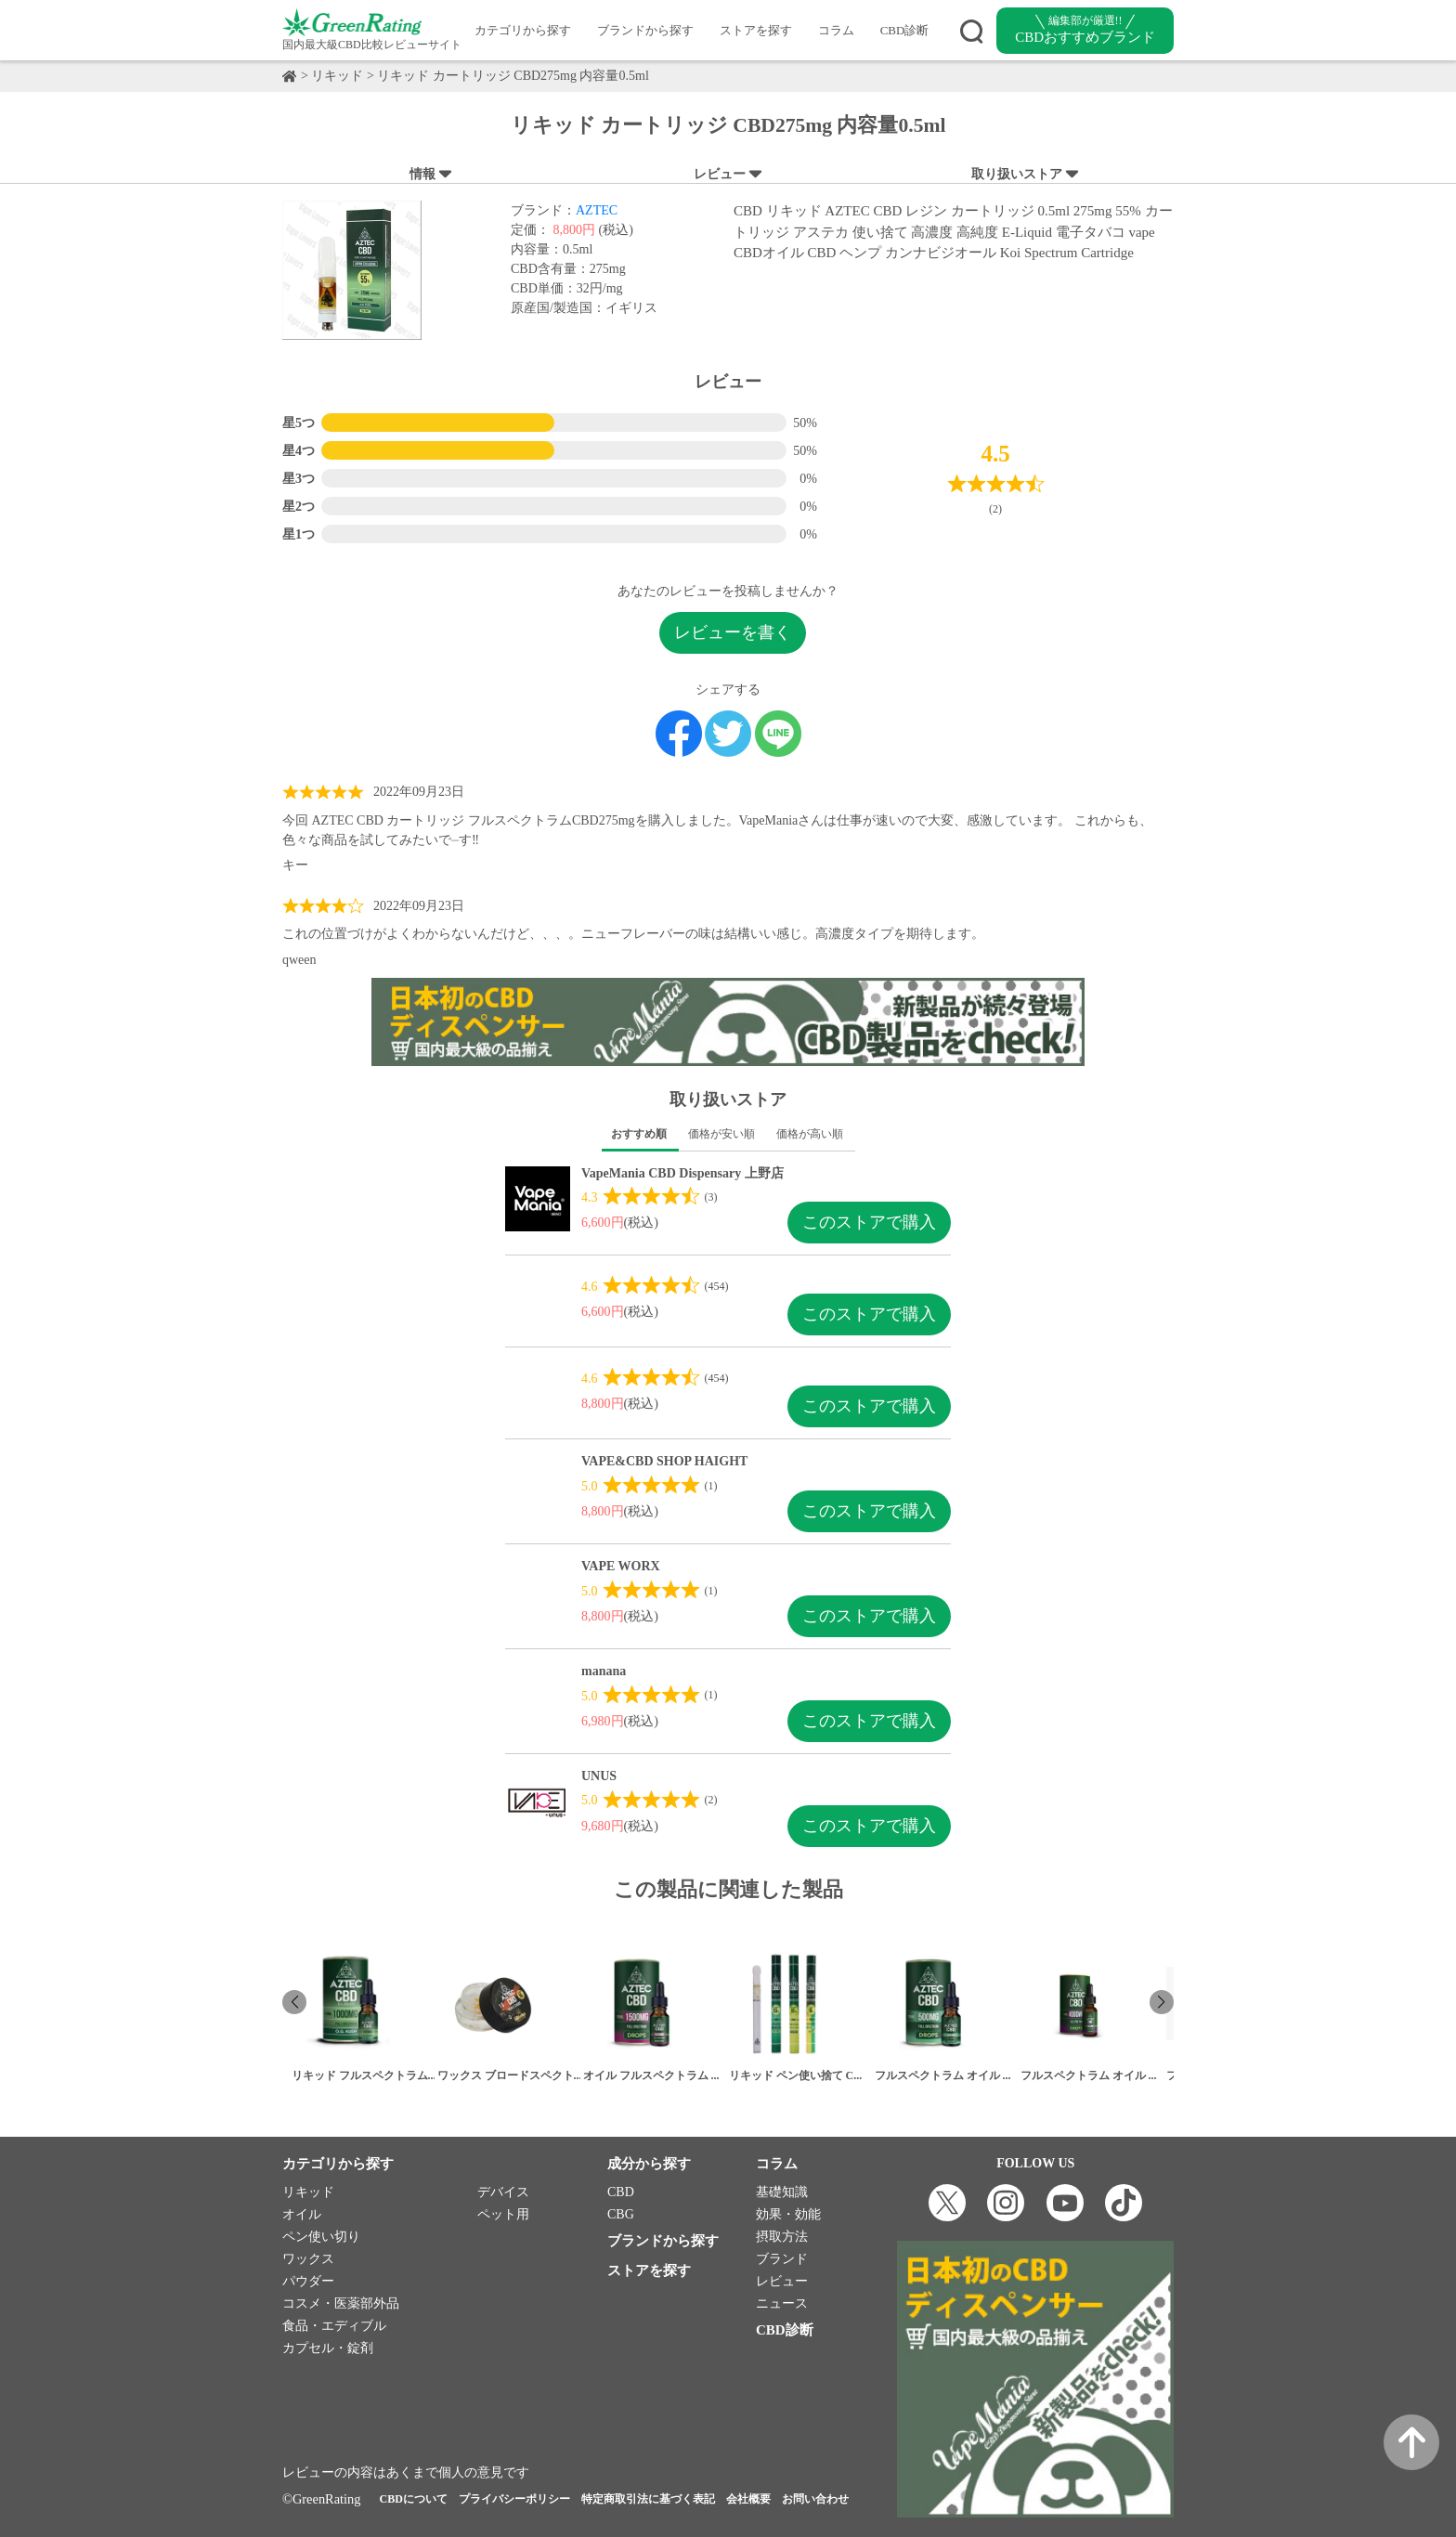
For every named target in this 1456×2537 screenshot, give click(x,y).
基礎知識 (782, 2192)
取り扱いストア (1025, 174)
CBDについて (413, 2498)
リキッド (337, 76)
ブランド (782, 2259)
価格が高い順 (809, 1133)
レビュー (728, 174)
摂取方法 (782, 2237)
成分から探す (649, 2163)
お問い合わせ (815, 2498)
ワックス (308, 2259)
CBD (620, 2192)
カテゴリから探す (522, 30)
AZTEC (597, 210)
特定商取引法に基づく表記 (648, 2498)
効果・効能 (788, 2214)
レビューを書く (732, 632)
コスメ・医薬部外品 (340, 2303)
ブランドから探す (645, 30)
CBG (620, 2214)
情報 (431, 174)
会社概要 (748, 2498)
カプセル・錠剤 (327, 2348)
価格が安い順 (721, 1133)
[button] (1162, 2002)
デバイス (503, 2192)
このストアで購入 (869, 1222)
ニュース (782, 2303)
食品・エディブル (334, 2326)
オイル (301, 2214)
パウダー (308, 2281)
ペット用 (503, 2214)
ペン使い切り (321, 2237)
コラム (836, 30)
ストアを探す (756, 30)
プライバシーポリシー (514, 2498)
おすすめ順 (639, 1133)
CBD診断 (905, 30)
